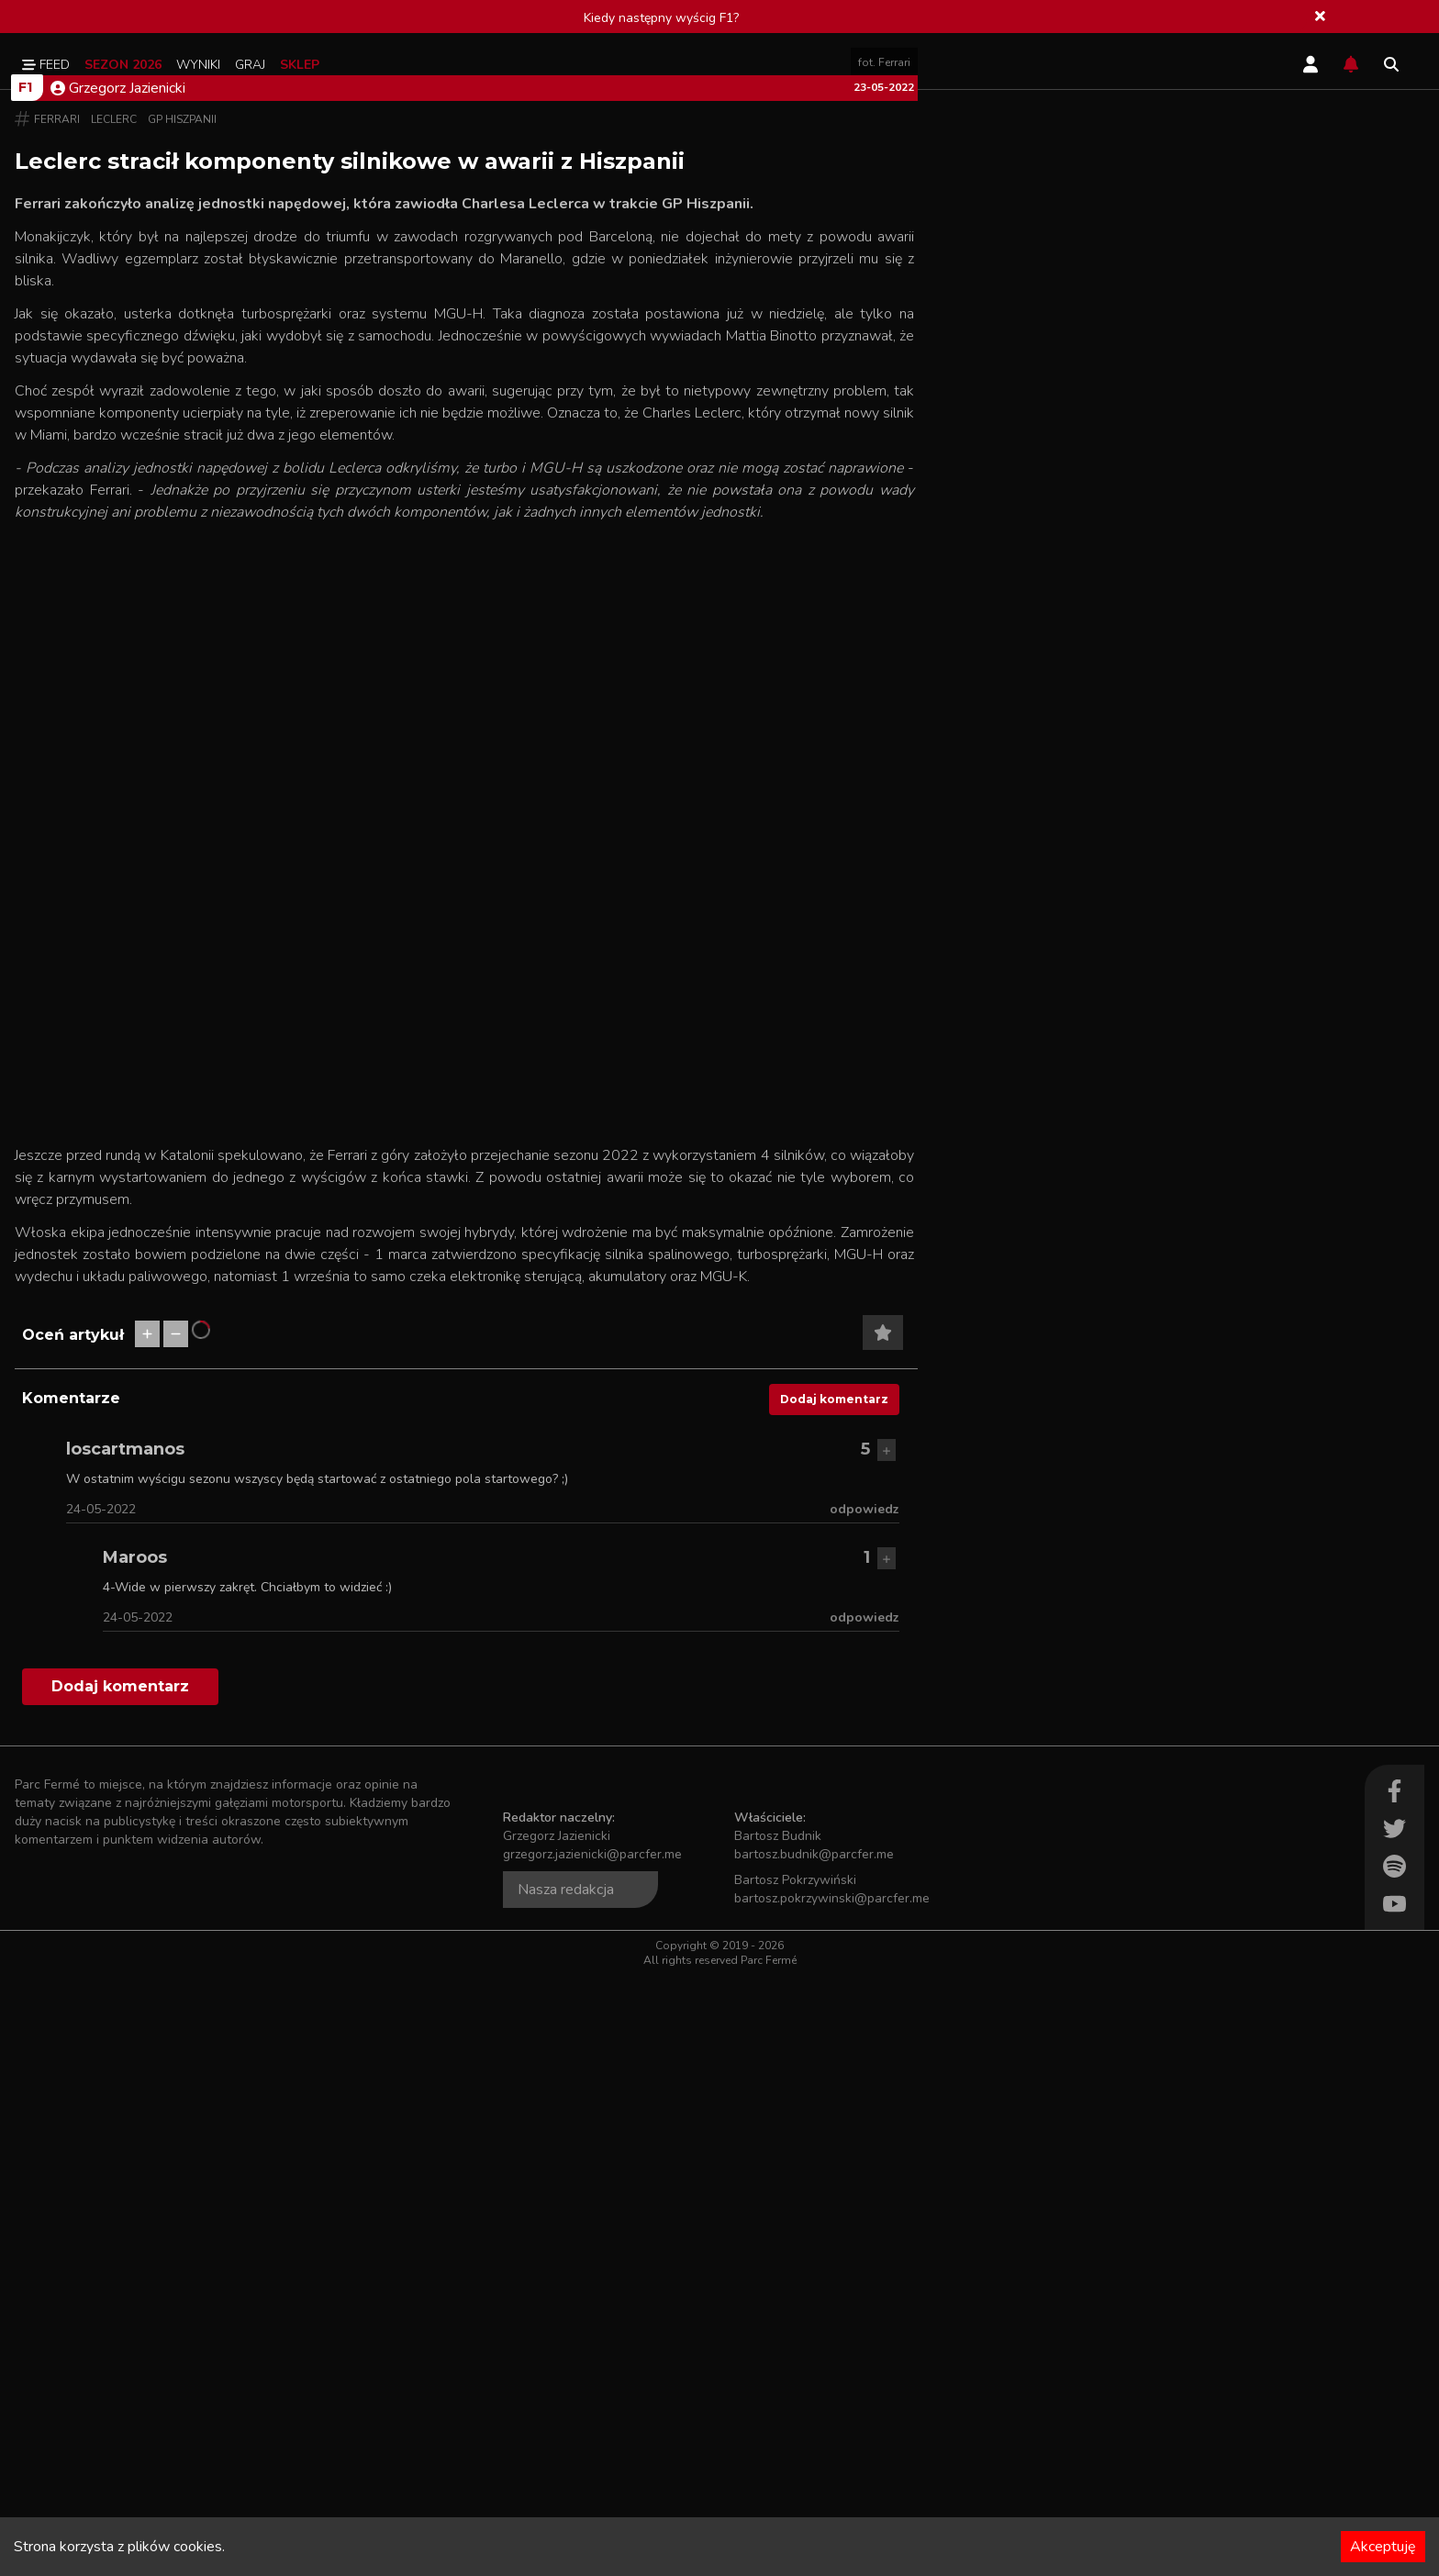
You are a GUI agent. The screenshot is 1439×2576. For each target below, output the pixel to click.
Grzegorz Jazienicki (117, 689)
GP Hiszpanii (182, 720)
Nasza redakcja (566, 2491)
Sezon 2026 (123, 64)
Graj (250, 64)
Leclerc (114, 720)
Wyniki (198, 64)
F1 (25, 688)
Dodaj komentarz (834, 2000)
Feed (46, 64)
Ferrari (57, 720)
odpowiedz (864, 2110)
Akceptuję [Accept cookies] (1383, 2547)
